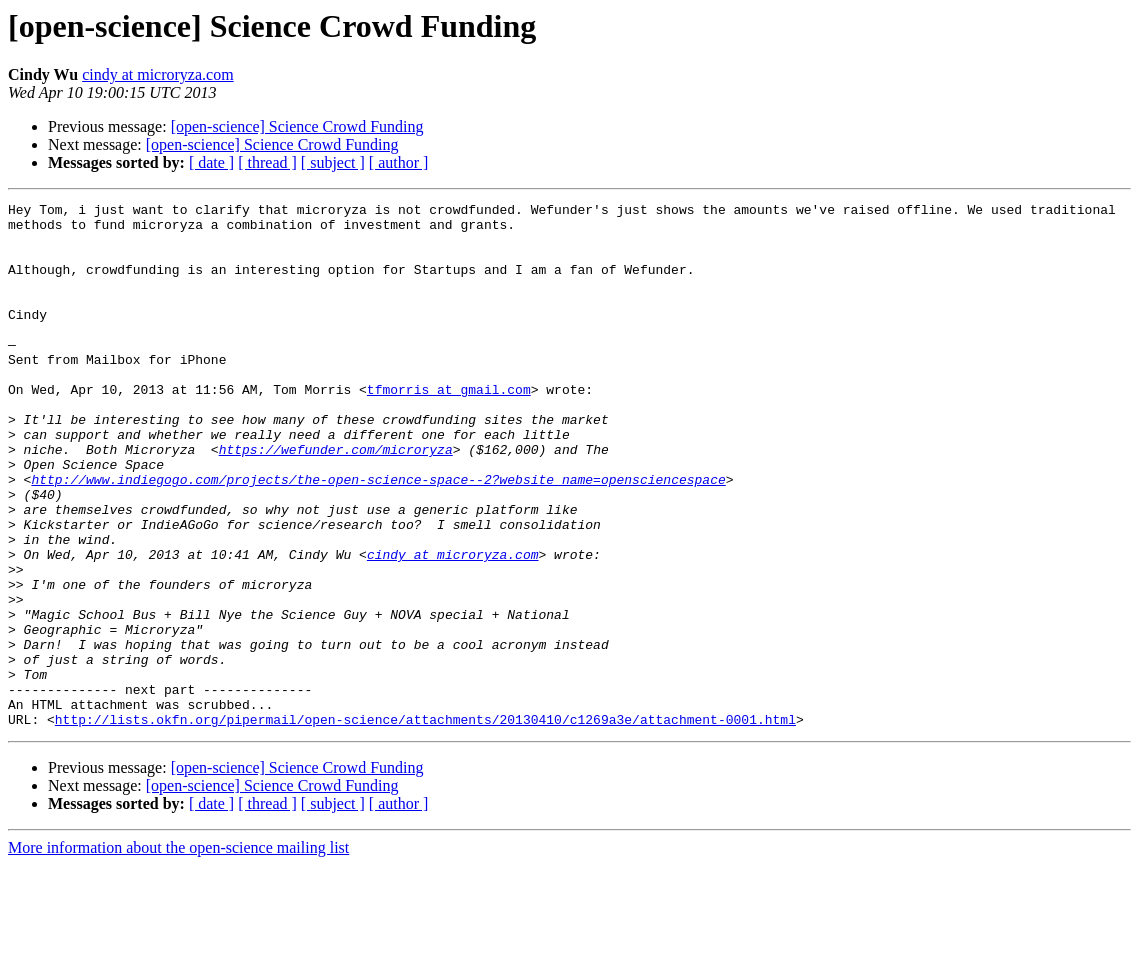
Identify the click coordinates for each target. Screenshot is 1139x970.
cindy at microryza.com (158, 74)
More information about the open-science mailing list (178, 952)
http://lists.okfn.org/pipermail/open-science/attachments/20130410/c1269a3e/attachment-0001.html (425, 824)
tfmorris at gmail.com (449, 428)
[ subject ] (333, 162)
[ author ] (399, 162)
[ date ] (211, 162)
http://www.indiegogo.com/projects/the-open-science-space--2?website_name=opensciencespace (378, 536)
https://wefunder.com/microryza (336, 500)
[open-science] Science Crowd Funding (297, 126)
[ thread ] (267, 162)
